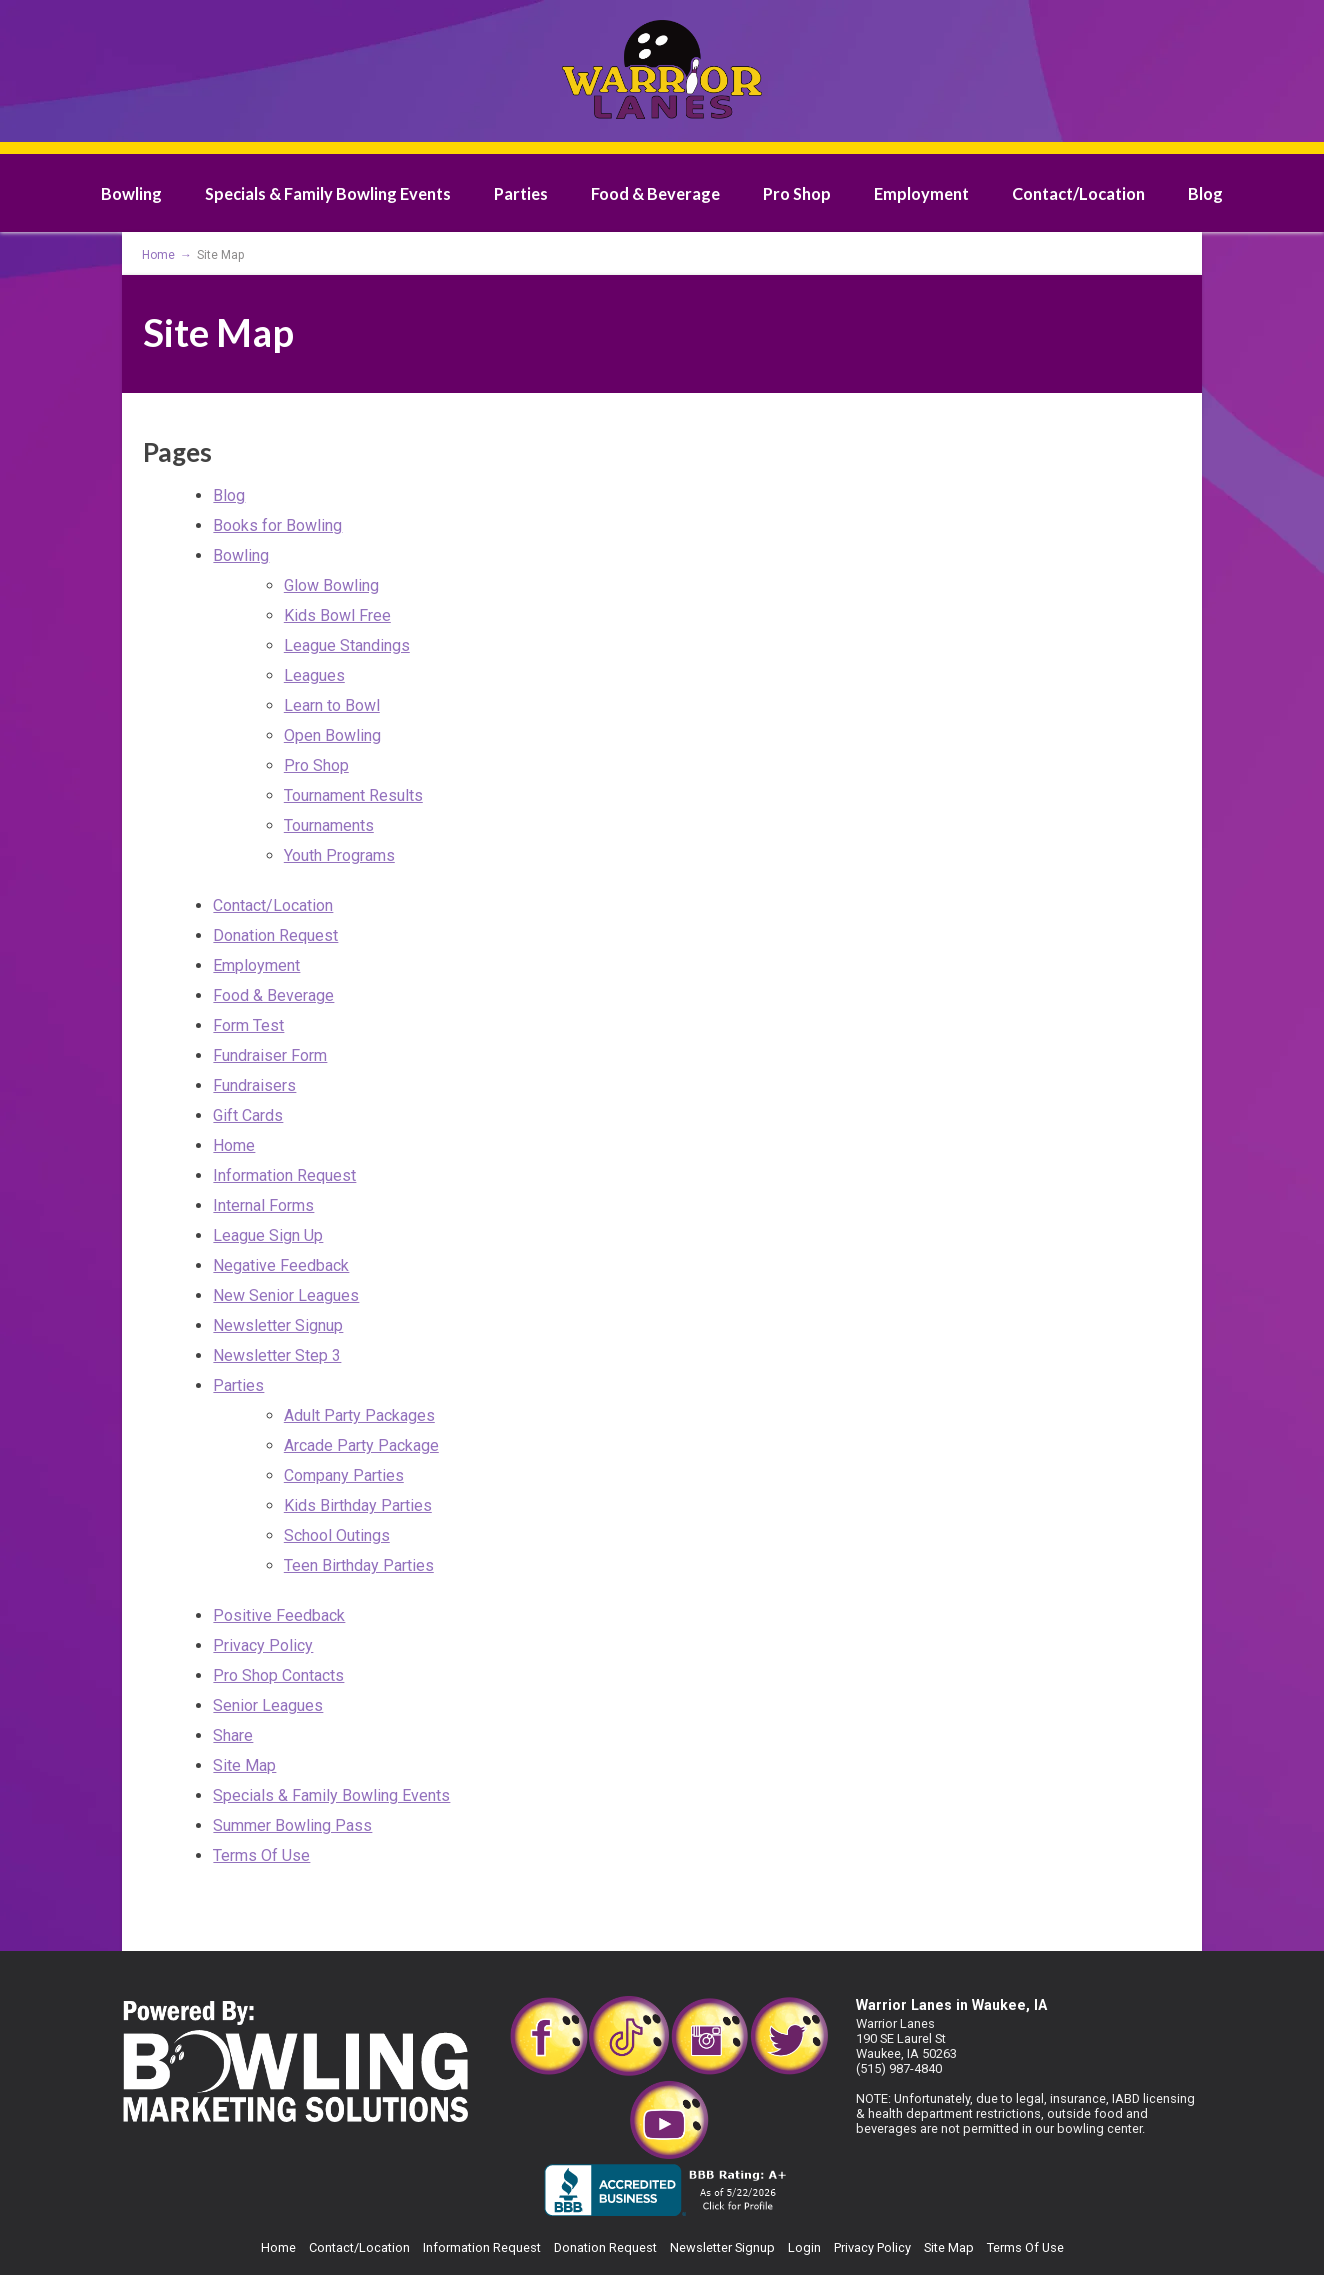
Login (804, 2247)
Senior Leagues (268, 1705)
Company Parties (344, 1475)
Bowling (131, 193)
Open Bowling (332, 735)
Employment (921, 193)
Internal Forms (263, 1205)
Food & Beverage (655, 193)
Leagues (314, 675)
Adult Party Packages (359, 1415)
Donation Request (275, 935)
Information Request (284, 1175)
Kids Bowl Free (337, 615)
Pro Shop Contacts (278, 1675)
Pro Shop (797, 193)
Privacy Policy (263, 1645)
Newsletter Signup (278, 1325)
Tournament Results (353, 795)
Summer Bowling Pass (292, 1825)
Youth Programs (339, 855)
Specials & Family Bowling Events (328, 193)
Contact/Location (1078, 193)
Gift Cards (248, 1115)
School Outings (337, 1535)
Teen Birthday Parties (359, 1565)
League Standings (347, 645)
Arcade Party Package (361, 1445)
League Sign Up (268, 1235)
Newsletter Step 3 (277, 1355)
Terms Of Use (261, 1855)
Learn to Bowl (332, 705)
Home (234, 1145)
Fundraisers (254, 1085)
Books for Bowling (277, 525)
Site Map (244, 1765)
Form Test (248, 1025)
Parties (521, 193)
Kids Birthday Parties (358, 1505)
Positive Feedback (279, 1615)
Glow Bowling (331, 585)
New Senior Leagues (286, 1295)
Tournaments (329, 825)
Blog (1205, 193)
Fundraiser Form (270, 1055)
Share (233, 1735)
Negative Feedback (281, 1265)
